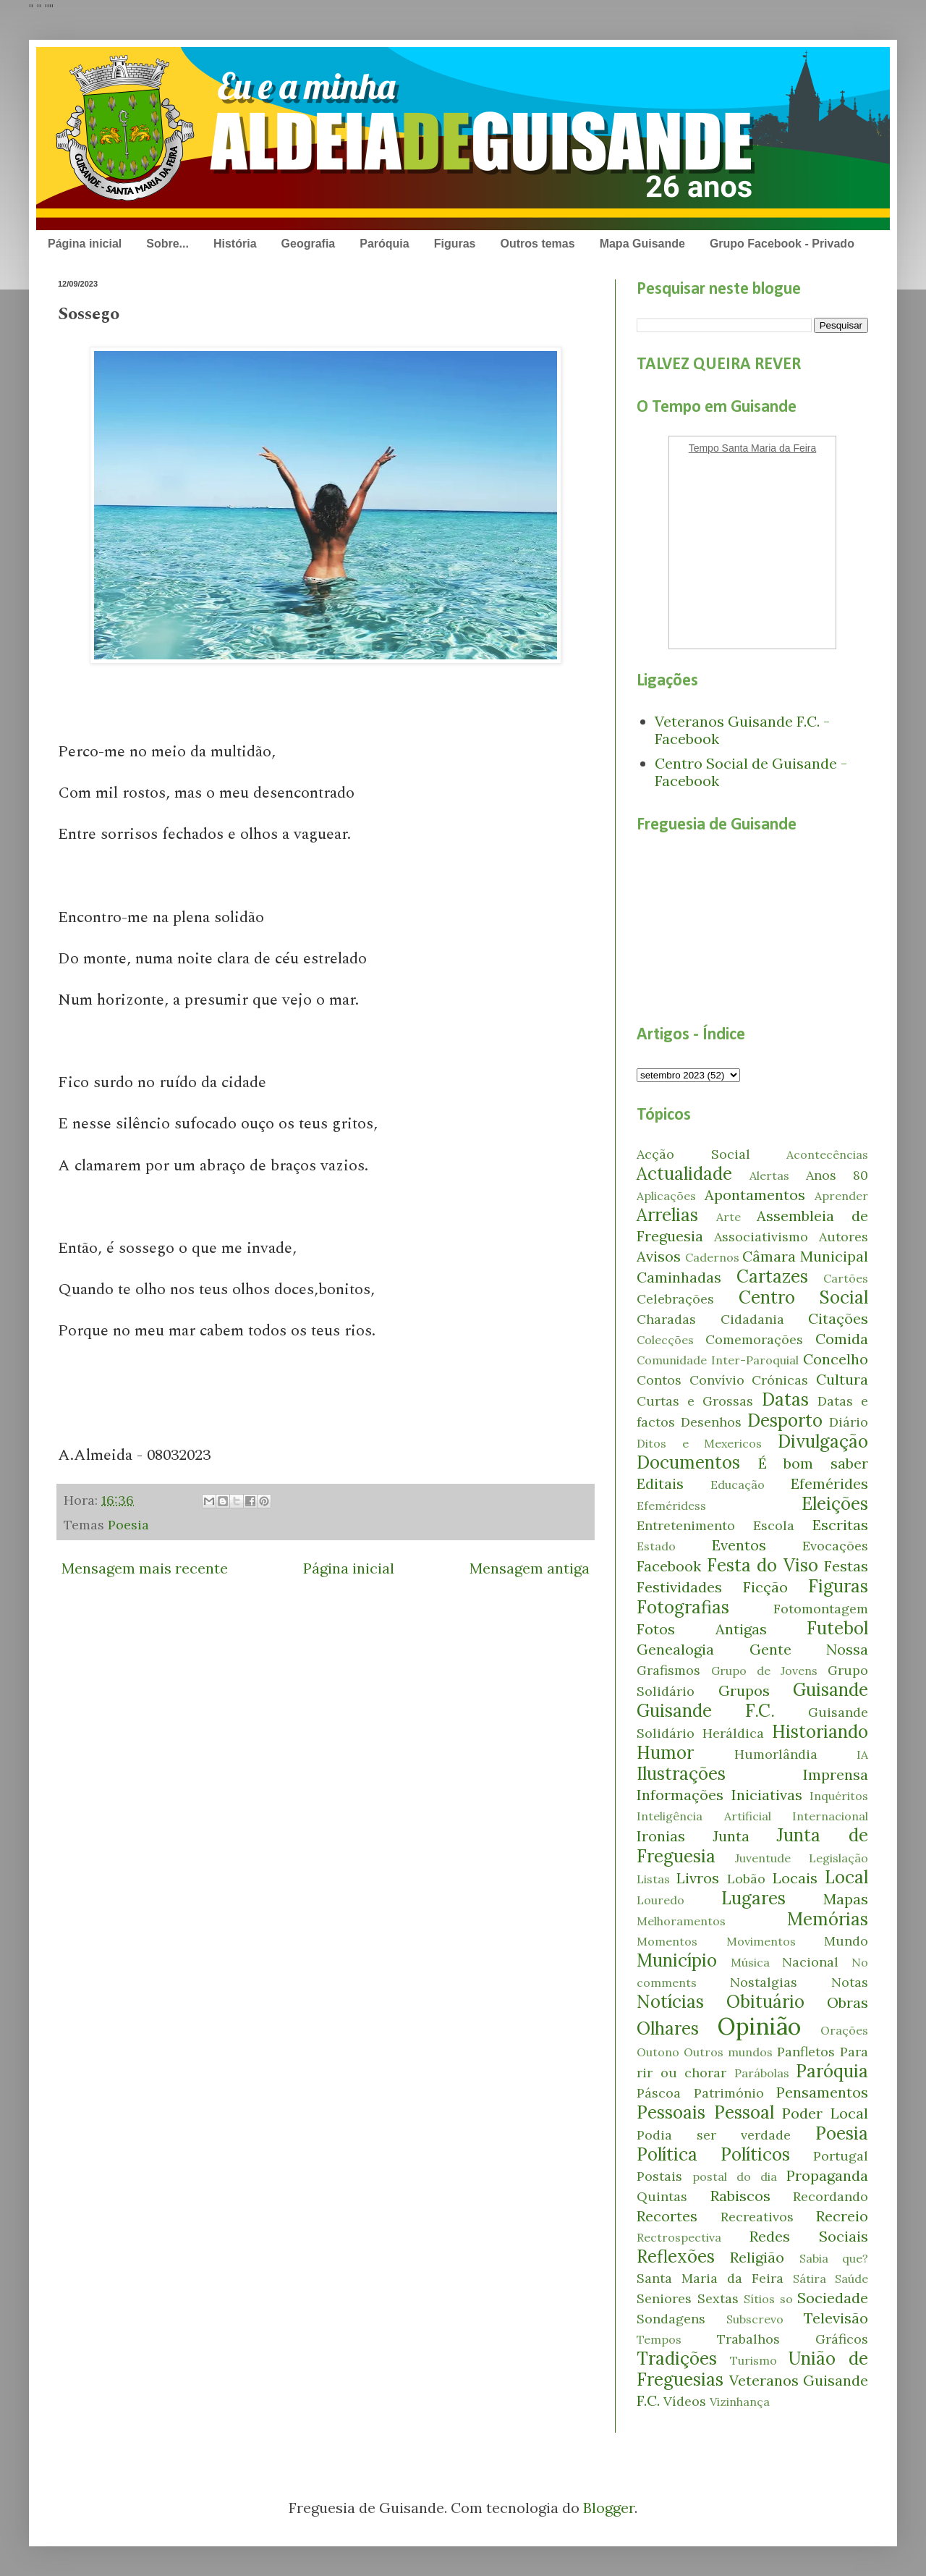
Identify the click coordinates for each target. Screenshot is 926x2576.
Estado (656, 1546)
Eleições (835, 1503)
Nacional (810, 1962)
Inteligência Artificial (704, 1816)
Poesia (128, 1524)
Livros (697, 1878)
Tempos (659, 2339)
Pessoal (744, 2112)
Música (750, 1962)
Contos (659, 1380)
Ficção (765, 1587)
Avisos (659, 1256)
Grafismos (668, 1670)
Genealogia (675, 1649)
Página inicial (85, 243)
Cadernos (712, 1257)
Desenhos (711, 1422)
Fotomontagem (820, 1608)
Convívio (716, 1380)
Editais (660, 1483)
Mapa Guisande (642, 243)
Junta (731, 1836)
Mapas (845, 1899)
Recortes (667, 2216)
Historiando (820, 1731)
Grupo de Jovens (764, 1670)
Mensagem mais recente (144, 1568)
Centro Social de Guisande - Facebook (751, 772)
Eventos (739, 1545)
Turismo (753, 2360)
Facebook (669, 1566)
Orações (844, 2030)
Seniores (664, 2298)
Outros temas (537, 243)
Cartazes (772, 1276)
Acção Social (693, 1154)
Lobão (746, 1878)
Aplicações (666, 1195)
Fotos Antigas (702, 1629)
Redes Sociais (808, 2236)
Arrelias (667, 1215)
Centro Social (804, 1297)
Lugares (753, 1898)
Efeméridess (671, 1505)
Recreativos (757, 2216)
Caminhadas (679, 1277)
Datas (785, 1399)
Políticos (755, 2154)
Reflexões (676, 2256)
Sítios (759, 2299)
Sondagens (671, 2318)
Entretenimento (686, 1525)
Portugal (840, 2156)
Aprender (841, 1195)
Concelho (835, 1359)
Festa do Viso (762, 1565)
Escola (773, 1525)
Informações (680, 1795)
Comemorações (754, 1339)
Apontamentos (755, 1195)
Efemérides (829, 1483)
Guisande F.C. (706, 1710)
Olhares (668, 2028)
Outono (658, 2052)
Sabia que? (833, 2258)
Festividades (679, 1587)
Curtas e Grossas (695, 1401)
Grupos (744, 1690)
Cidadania (752, 1319)
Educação (737, 1484)
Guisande (830, 1689)
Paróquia (384, 243)
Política (667, 2154)
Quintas (662, 2196)
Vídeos (684, 2401)
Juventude (763, 1858)
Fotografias (683, 1607)
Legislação (838, 1858)
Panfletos (806, 2051)
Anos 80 (837, 1175)
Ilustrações (681, 1773)
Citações (838, 1318)
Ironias (661, 1836)
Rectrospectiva (679, 2237)
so (786, 2299)
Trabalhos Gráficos (793, 2339)
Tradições (677, 2358)
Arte (728, 1216)
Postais (659, 2176)
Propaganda (827, 2175)
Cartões (845, 1278)
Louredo (660, 1900)
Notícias (670, 2001)
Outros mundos (728, 2052)
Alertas (769, 1175)
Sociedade (832, 2298)
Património (729, 2093)
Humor (665, 1752)
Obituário (765, 2001)
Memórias (827, 1919)
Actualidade (684, 1173)
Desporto (785, 1420)
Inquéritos (839, 1796)
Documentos (688, 1462)
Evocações (835, 1545)
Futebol (837, 1628)
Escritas (840, 1525)
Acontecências (827, 1154)
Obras (847, 2002)
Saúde (851, 2278)
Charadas (666, 1319)
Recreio (842, 2216)
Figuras (455, 243)
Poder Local (825, 2113)
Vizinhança (740, 2401)
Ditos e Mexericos (699, 1443)
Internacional (830, 1816)
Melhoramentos (681, 1921)
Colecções (665, 1340)
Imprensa (835, 1774)
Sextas (718, 2298)
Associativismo (761, 1236)
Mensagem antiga (530, 1568)
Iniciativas (766, 1795)
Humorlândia (775, 1754)
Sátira (809, 2278)
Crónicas (780, 1380)
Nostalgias (763, 1982)
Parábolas (761, 2073)
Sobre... (167, 243)
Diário (848, 1422)
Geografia (308, 243)
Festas (846, 1566)
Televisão (836, 2318)
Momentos (667, 1941)
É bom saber (813, 1463)
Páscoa (659, 2093)
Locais (795, 1878)
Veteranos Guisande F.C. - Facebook (742, 730)
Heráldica (733, 1733)
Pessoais (671, 2112)
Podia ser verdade (714, 2135)
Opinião (759, 2026)
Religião (757, 2257)
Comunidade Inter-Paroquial (718, 1360)
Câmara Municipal (805, 1256)
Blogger (608, 2508)
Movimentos (761, 1941)
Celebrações (675, 1299)
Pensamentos (822, 2092)
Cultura (842, 1379)
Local (846, 1877)
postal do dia (734, 2176)
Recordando (830, 2196)
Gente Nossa (809, 1649)
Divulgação (823, 1441)
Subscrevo (754, 2319)
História (235, 243)
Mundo (846, 1941)
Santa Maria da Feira (710, 2278)
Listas (653, 1879)
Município (677, 1960)
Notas (849, 1982)
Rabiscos (740, 2196)
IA (862, 1754)
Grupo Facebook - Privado (782, 243)
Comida (841, 1339)
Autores (843, 1236)
